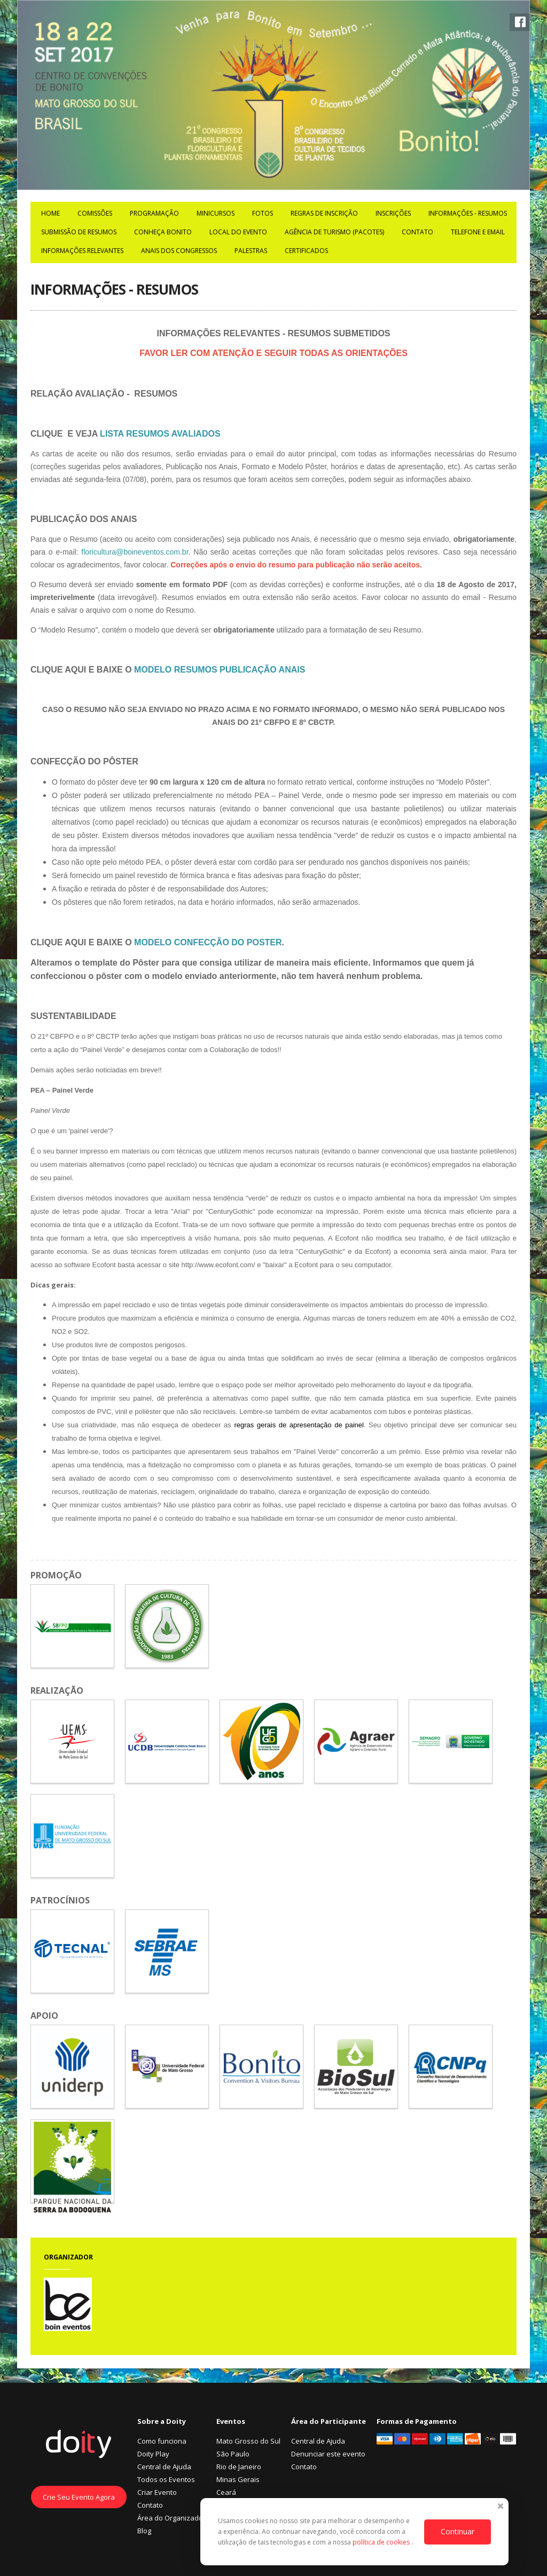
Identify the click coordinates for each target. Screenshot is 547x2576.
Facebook (520, 22)
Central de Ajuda (164, 2466)
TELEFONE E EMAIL (478, 231)
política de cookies (382, 2542)
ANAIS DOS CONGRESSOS (179, 250)
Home (50, 213)
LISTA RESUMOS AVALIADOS (160, 433)
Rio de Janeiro (238, 2466)
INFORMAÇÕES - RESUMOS (467, 213)
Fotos (262, 213)
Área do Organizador (171, 2518)
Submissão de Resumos (78, 231)
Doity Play (153, 2454)
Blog (144, 2530)
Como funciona (161, 2441)
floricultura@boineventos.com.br (134, 552)
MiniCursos (216, 213)
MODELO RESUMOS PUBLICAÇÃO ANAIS (219, 669)
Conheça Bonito (163, 231)
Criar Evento (157, 2492)
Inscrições (393, 213)
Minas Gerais (238, 2479)
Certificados (306, 250)
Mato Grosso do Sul (248, 2441)
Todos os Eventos (166, 2479)
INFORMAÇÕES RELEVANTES (82, 250)
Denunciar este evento (328, 2454)
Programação (154, 213)
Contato (417, 231)
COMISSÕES (94, 213)
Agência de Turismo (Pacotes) (334, 231)
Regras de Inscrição (324, 213)
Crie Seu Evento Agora (79, 2497)
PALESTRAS (251, 250)
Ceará (226, 2492)
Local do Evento (238, 231)
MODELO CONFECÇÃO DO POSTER (208, 942)
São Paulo (232, 2454)
